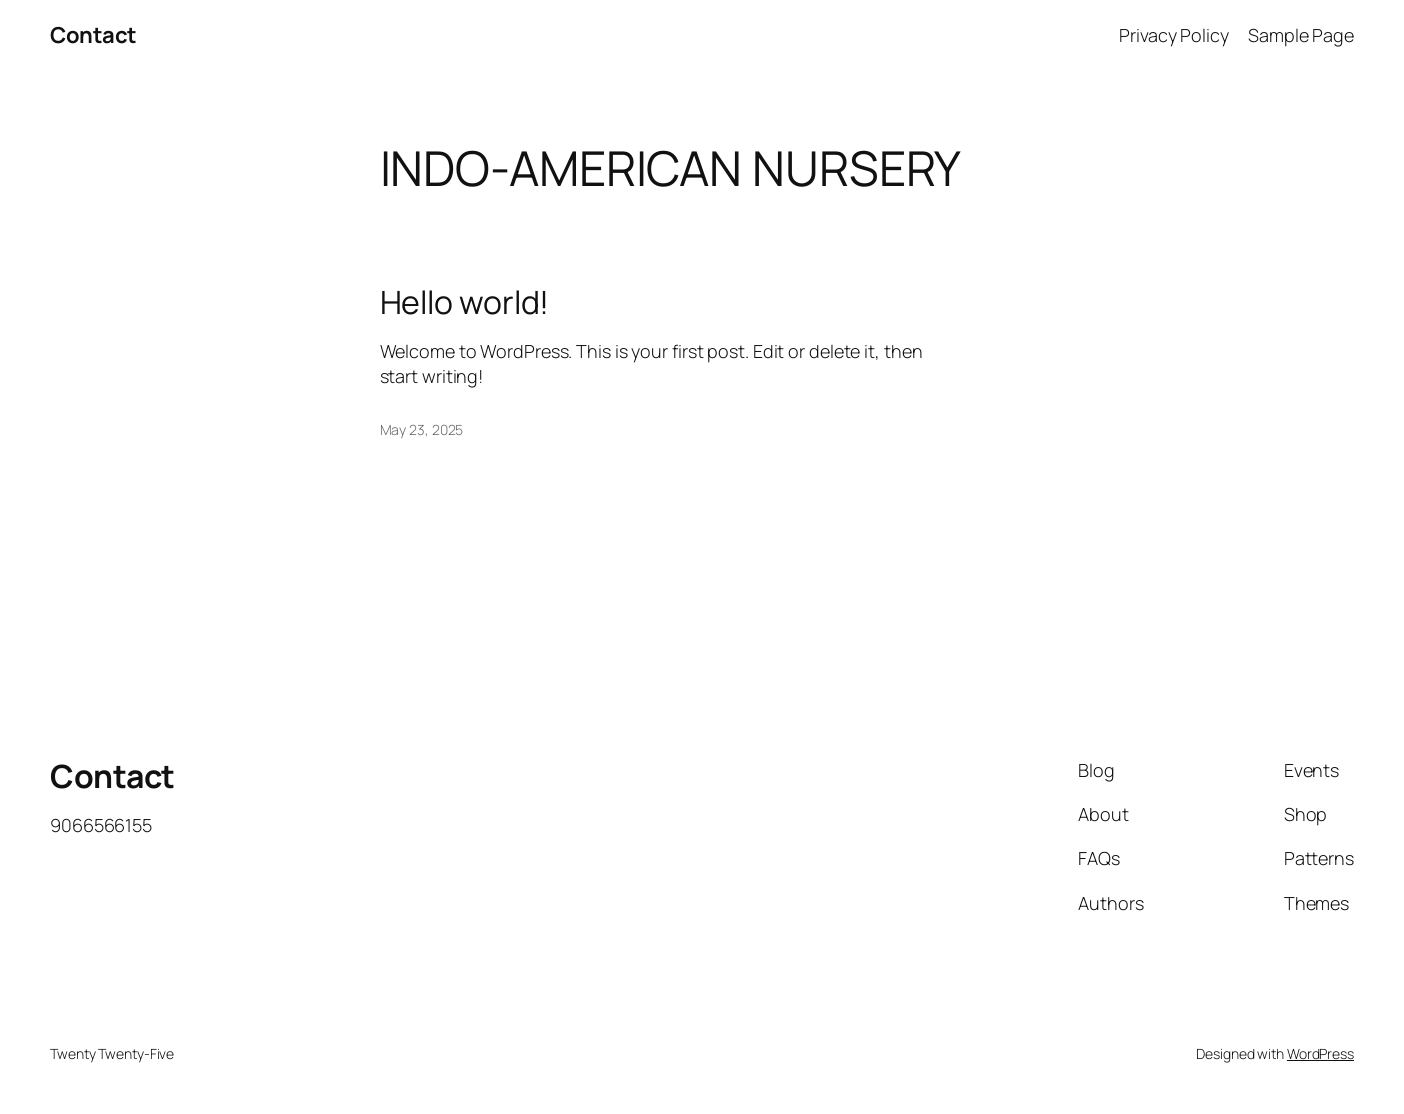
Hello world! (465, 302)
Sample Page (1301, 35)
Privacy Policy (1174, 35)
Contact (93, 35)
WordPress (1320, 1053)
